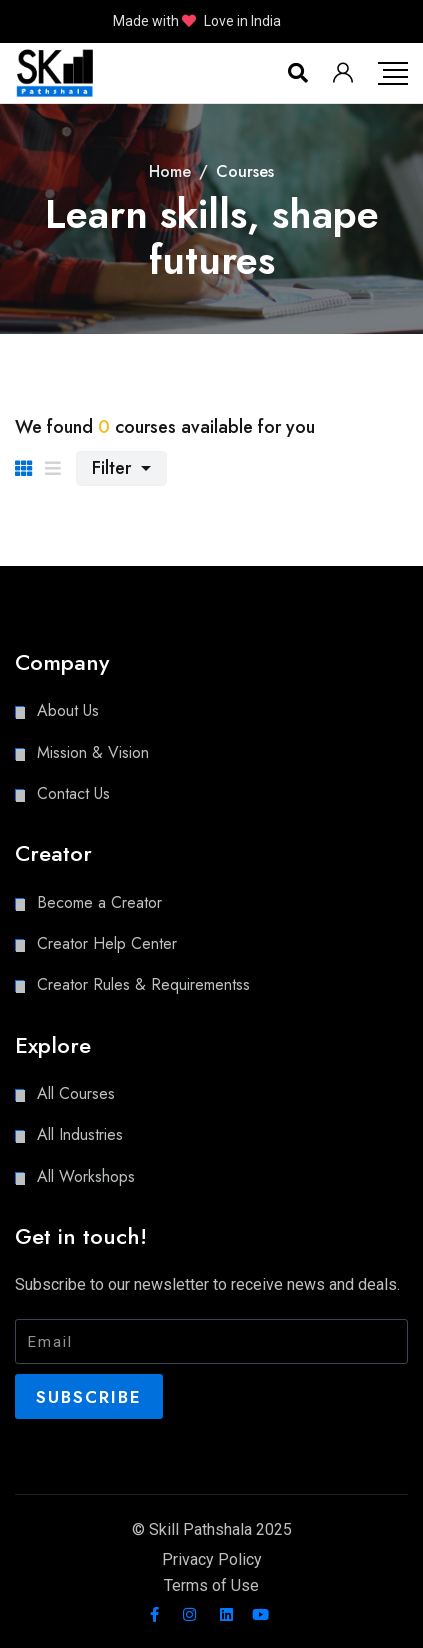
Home (170, 171)
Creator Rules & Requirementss (143, 984)
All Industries (80, 1134)
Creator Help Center (107, 943)
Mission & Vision (93, 752)
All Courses (76, 1093)
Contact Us (73, 793)
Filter (114, 468)
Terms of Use (211, 1585)
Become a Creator (99, 902)
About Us (68, 710)
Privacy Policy (212, 1559)
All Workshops (86, 1176)
